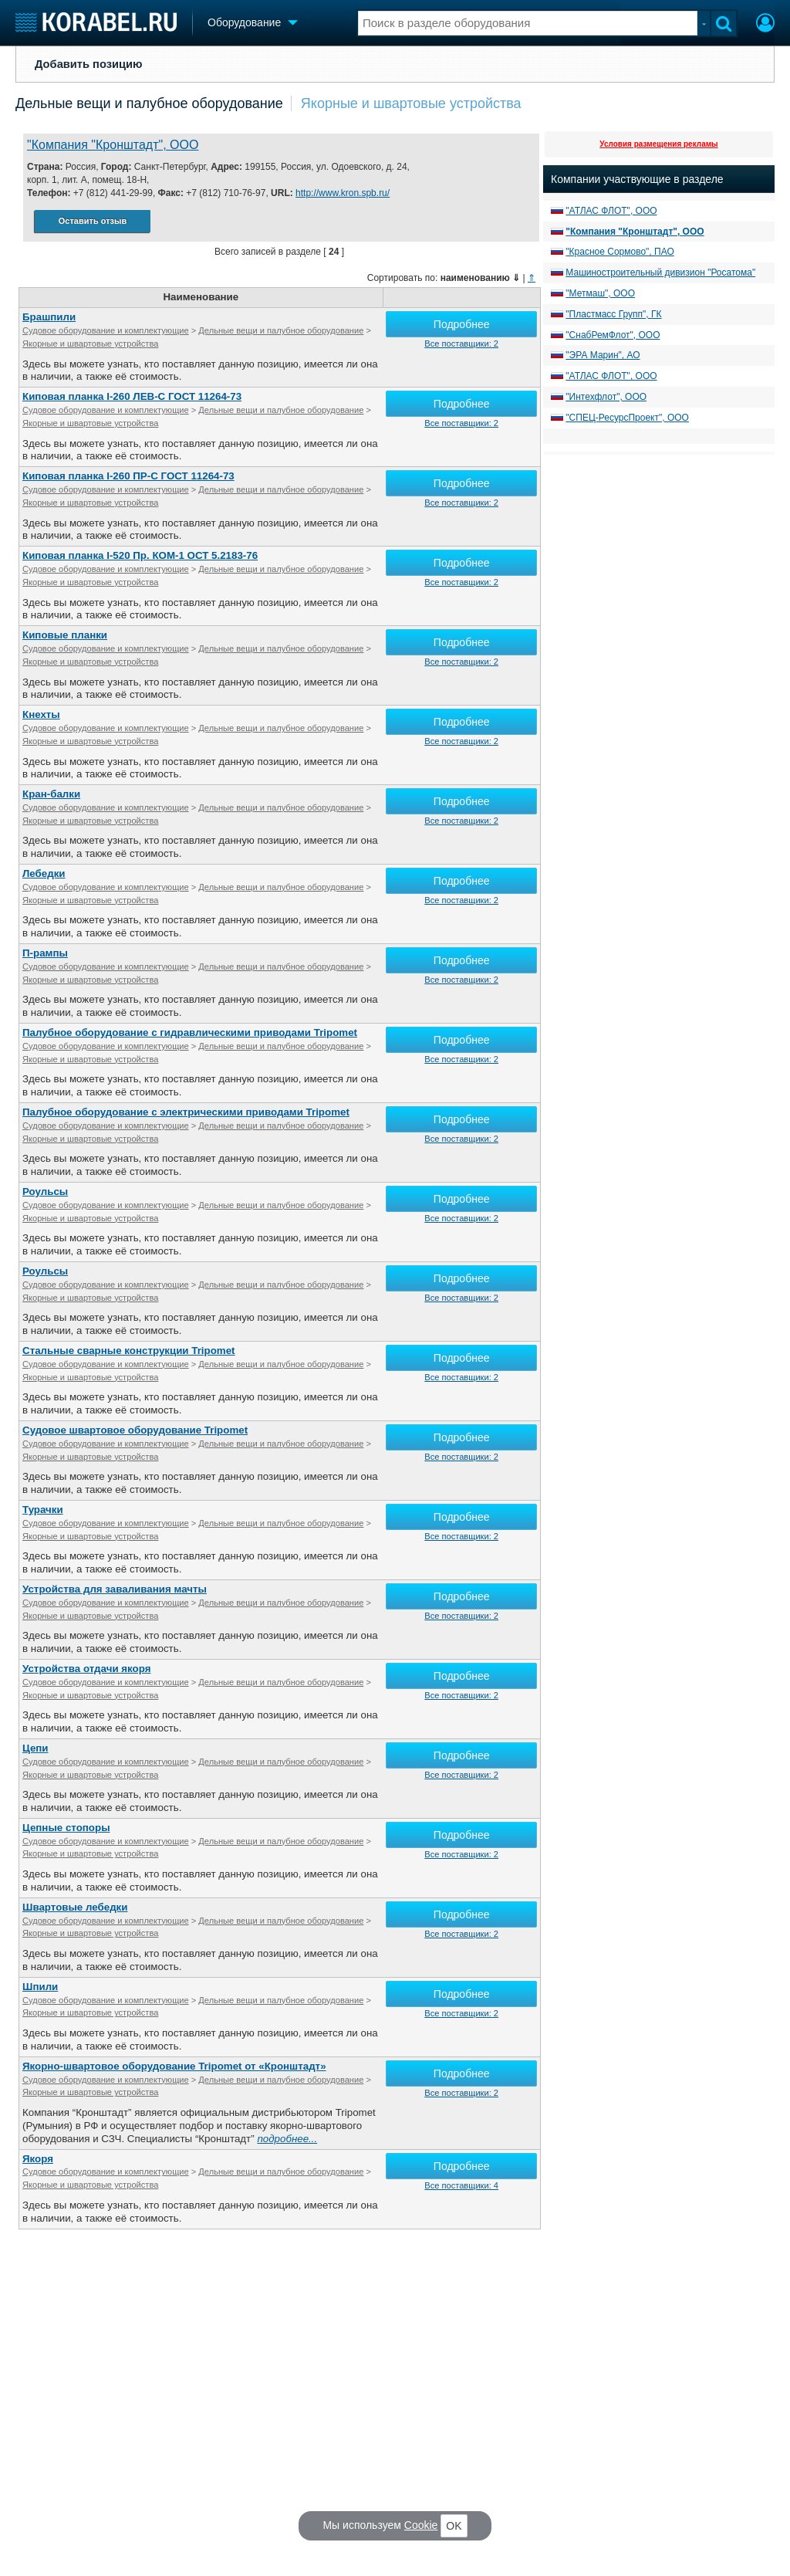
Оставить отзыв (93, 220)
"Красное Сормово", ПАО (619, 251)
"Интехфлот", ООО (606, 396)
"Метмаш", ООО (600, 293)
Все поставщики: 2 (461, 343)
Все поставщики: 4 (461, 2185)
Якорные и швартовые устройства (411, 103)
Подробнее (462, 324)
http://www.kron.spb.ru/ (342, 193)
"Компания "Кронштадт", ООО (112, 144)
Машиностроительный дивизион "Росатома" (660, 272)
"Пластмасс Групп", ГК (613, 314)
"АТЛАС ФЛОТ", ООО (611, 210)
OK (453, 2526)
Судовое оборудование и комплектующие (105, 330)
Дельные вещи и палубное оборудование (149, 103)
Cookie (421, 2525)
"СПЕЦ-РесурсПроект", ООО (627, 417)
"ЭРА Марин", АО (602, 355)
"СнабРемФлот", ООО (612, 335)
